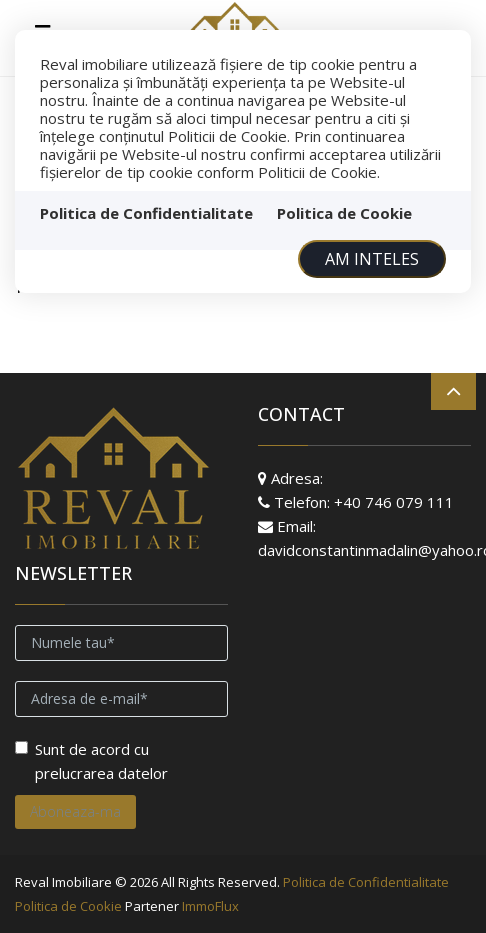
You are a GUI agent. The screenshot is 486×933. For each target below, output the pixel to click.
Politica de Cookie (344, 213)
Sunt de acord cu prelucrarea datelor (91, 761)
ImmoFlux (210, 906)
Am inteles (372, 259)
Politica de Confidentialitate (146, 213)
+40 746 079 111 (394, 502)
